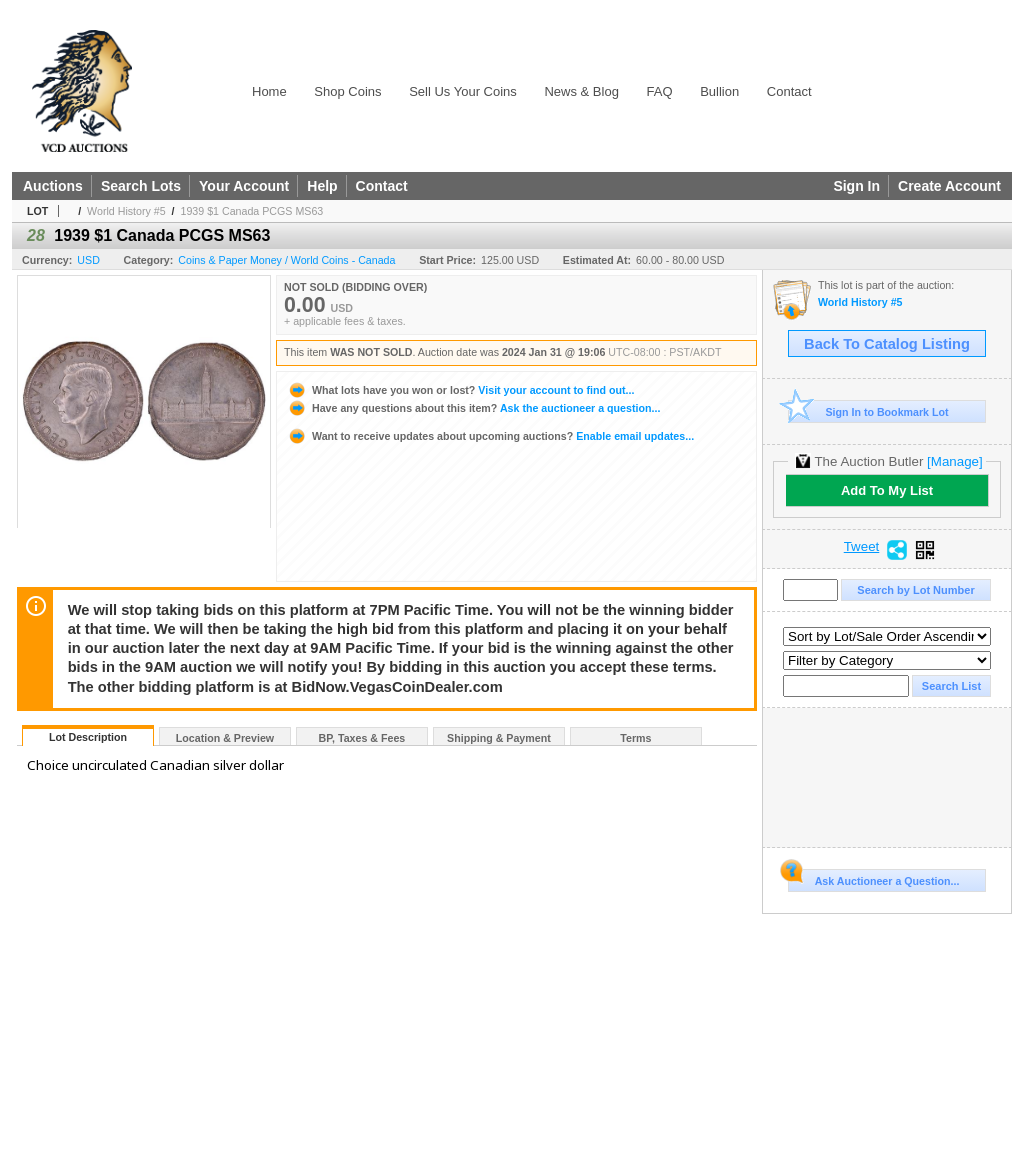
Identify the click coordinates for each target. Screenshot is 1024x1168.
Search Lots (141, 186)
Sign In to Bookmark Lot (868, 411)
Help (322, 186)
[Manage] (954, 461)
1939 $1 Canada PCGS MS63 (251, 211)
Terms (635, 738)
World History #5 (126, 211)
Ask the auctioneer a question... (473, 408)
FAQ (660, 91)
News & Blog (581, 91)
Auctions (53, 186)
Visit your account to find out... (460, 390)
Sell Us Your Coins (463, 91)
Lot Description (88, 737)
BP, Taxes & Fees (362, 738)
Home (269, 91)
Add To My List (887, 490)
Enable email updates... (490, 436)
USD (88, 260)
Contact (789, 91)
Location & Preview (225, 738)
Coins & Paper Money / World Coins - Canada (286, 260)
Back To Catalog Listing (887, 344)
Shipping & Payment (499, 738)
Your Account (244, 186)
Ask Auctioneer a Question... (873, 878)
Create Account (949, 186)
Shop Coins (347, 91)
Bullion (719, 91)
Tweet (862, 547)
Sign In (856, 186)
